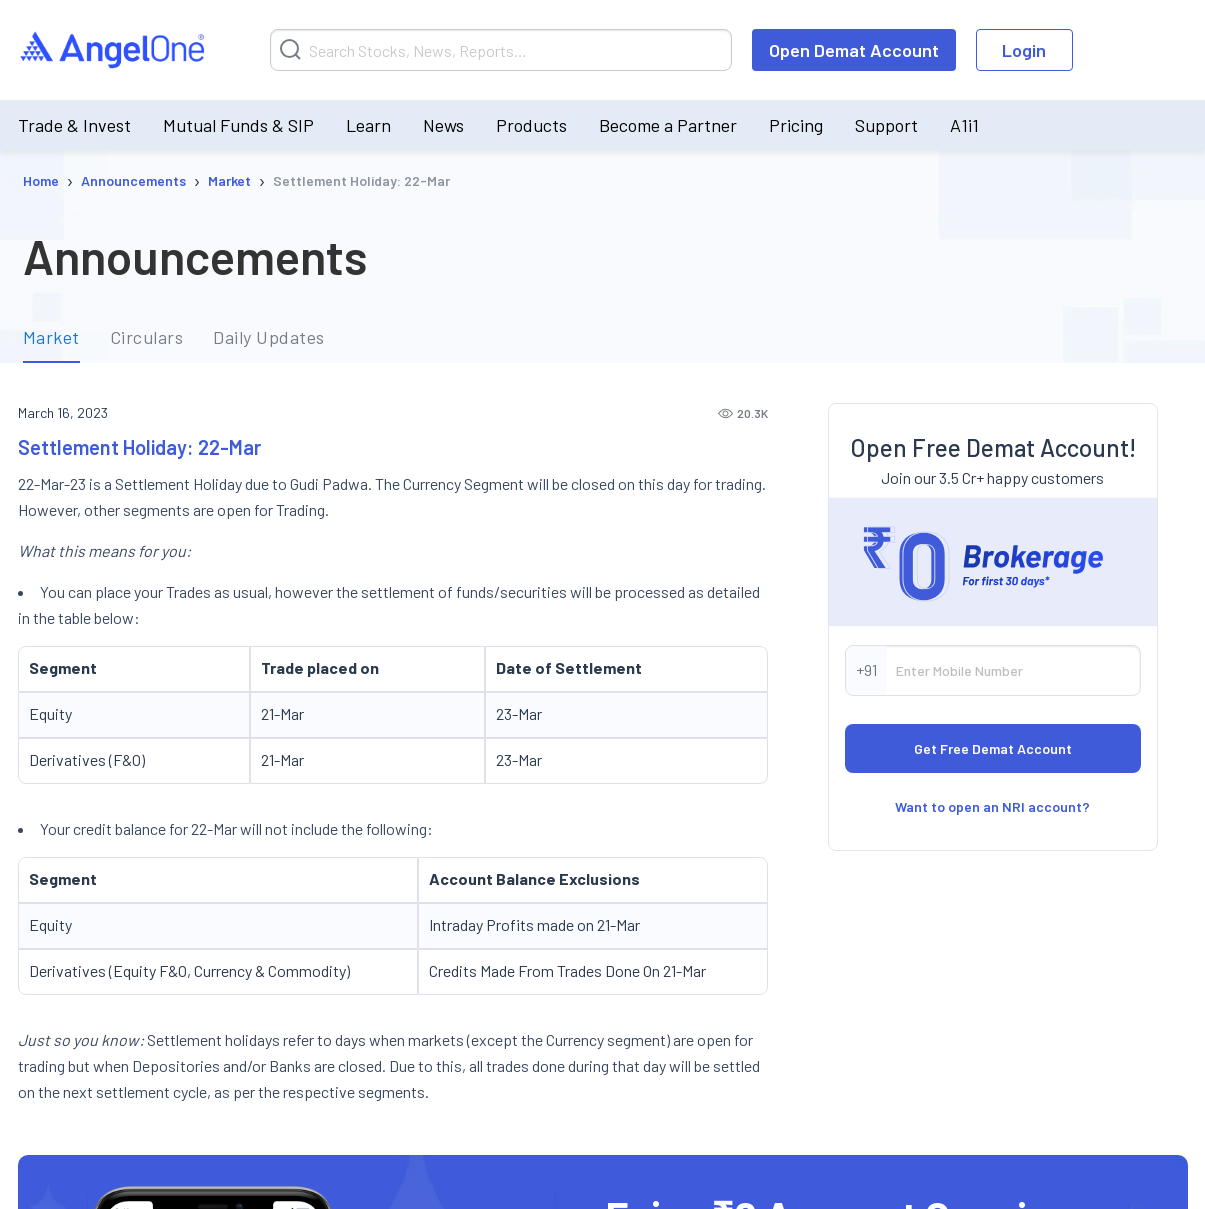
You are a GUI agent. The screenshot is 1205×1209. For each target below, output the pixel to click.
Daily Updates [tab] (269, 337)
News (443, 125)
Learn (368, 125)
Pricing (796, 125)
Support (886, 125)
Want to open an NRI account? (992, 806)
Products (531, 125)
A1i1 (964, 125)
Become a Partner (668, 125)
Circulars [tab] (147, 337)
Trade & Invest (74, 125)
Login (1024, 50)
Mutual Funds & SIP (238, 125)
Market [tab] (51, 337)
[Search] (501, 50)
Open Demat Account (854, 50)
